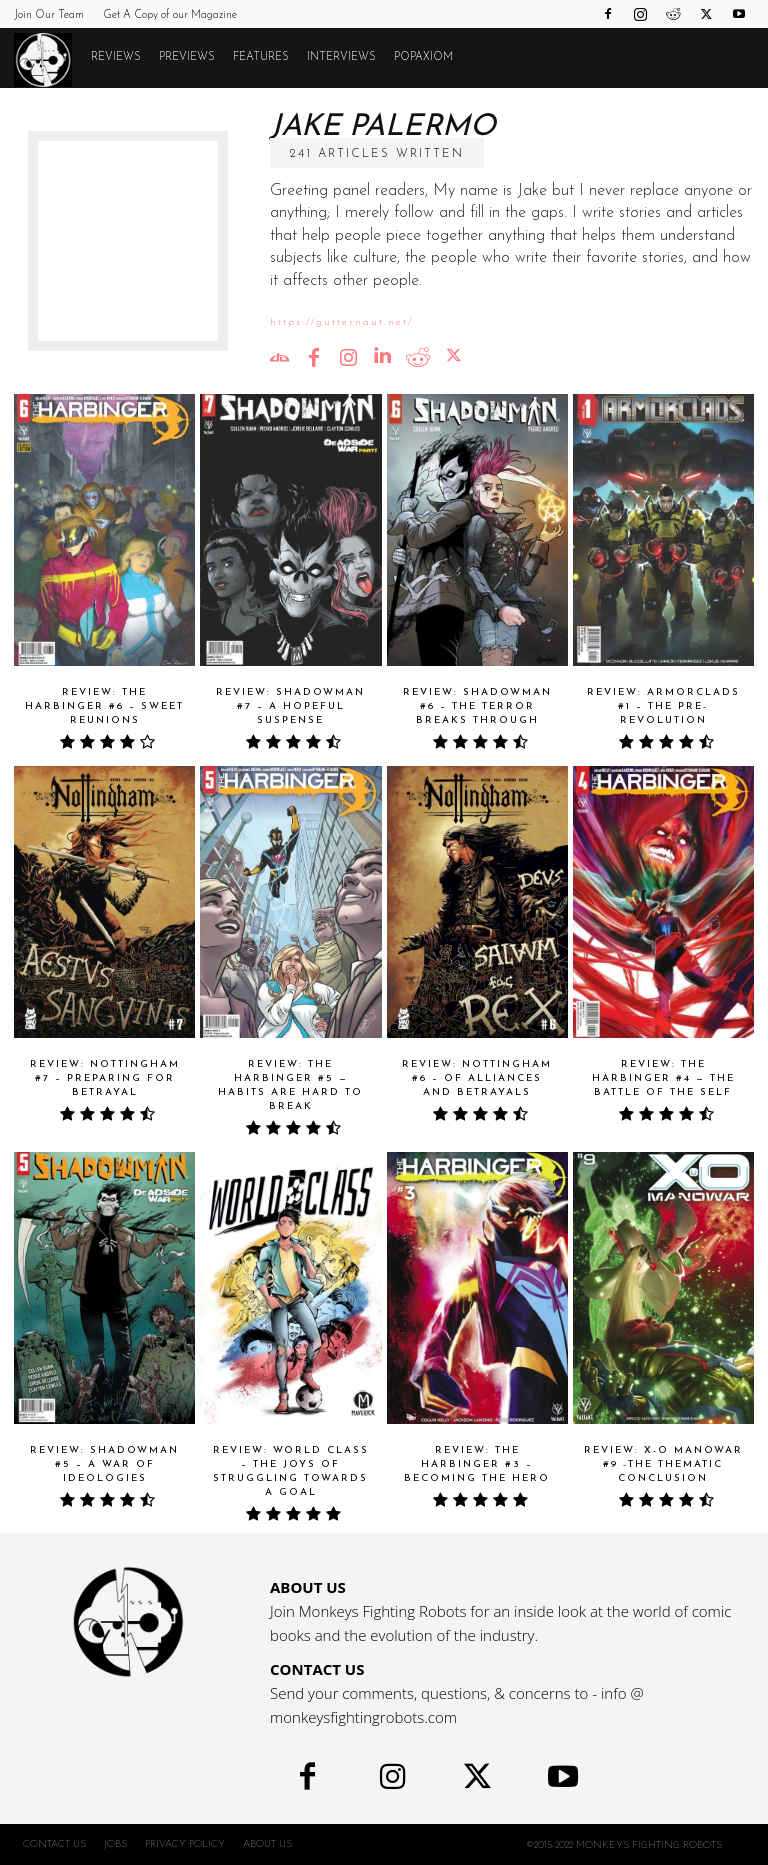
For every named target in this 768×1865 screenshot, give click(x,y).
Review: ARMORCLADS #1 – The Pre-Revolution (663, 706)
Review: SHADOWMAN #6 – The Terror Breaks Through (477, 706)
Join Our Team (49, 15)
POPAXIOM (423, 57)
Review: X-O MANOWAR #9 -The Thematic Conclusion (663, 1464)
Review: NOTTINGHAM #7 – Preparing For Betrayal (105, 1078)
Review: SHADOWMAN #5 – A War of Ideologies (104, 1464)
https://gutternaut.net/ (341, 322)
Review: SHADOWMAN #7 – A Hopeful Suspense (290, 706)
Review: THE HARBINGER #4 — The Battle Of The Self (663, 1078)
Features (261, 57)
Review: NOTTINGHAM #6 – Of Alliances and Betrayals (477, 1078)
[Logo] (48, 59)
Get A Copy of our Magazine (170, 15)
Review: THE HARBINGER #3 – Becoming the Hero (477, 1464)
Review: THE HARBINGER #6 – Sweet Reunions (104, 706)
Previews (187, 57)
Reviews (116, 57)
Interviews (341, 57)
